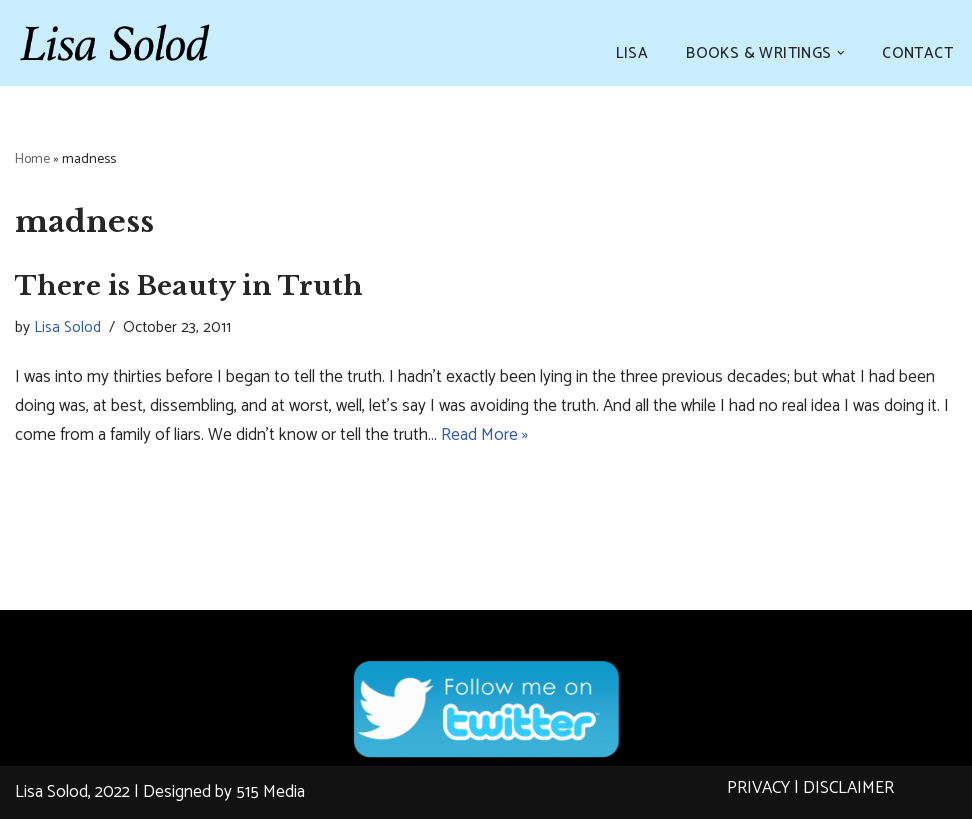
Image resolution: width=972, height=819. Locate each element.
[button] (841, 53)
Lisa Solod (67, 327)
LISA (632, 53)
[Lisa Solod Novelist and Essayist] (115, 43)
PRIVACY (758, 788)
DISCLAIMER (848, 788)
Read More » (484, 435)
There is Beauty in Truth (189, 286)
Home (32, 159)
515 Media (270, 792)
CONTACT (917, 53)
